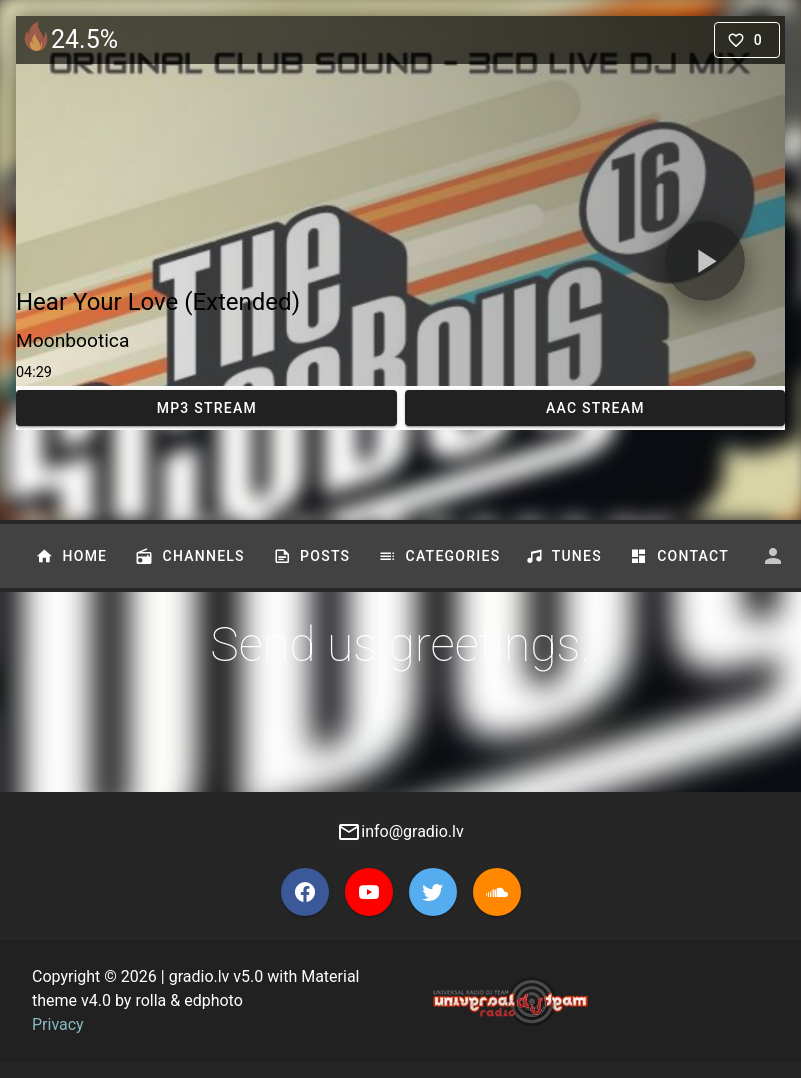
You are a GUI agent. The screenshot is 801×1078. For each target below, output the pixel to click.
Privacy (58, 1024)
